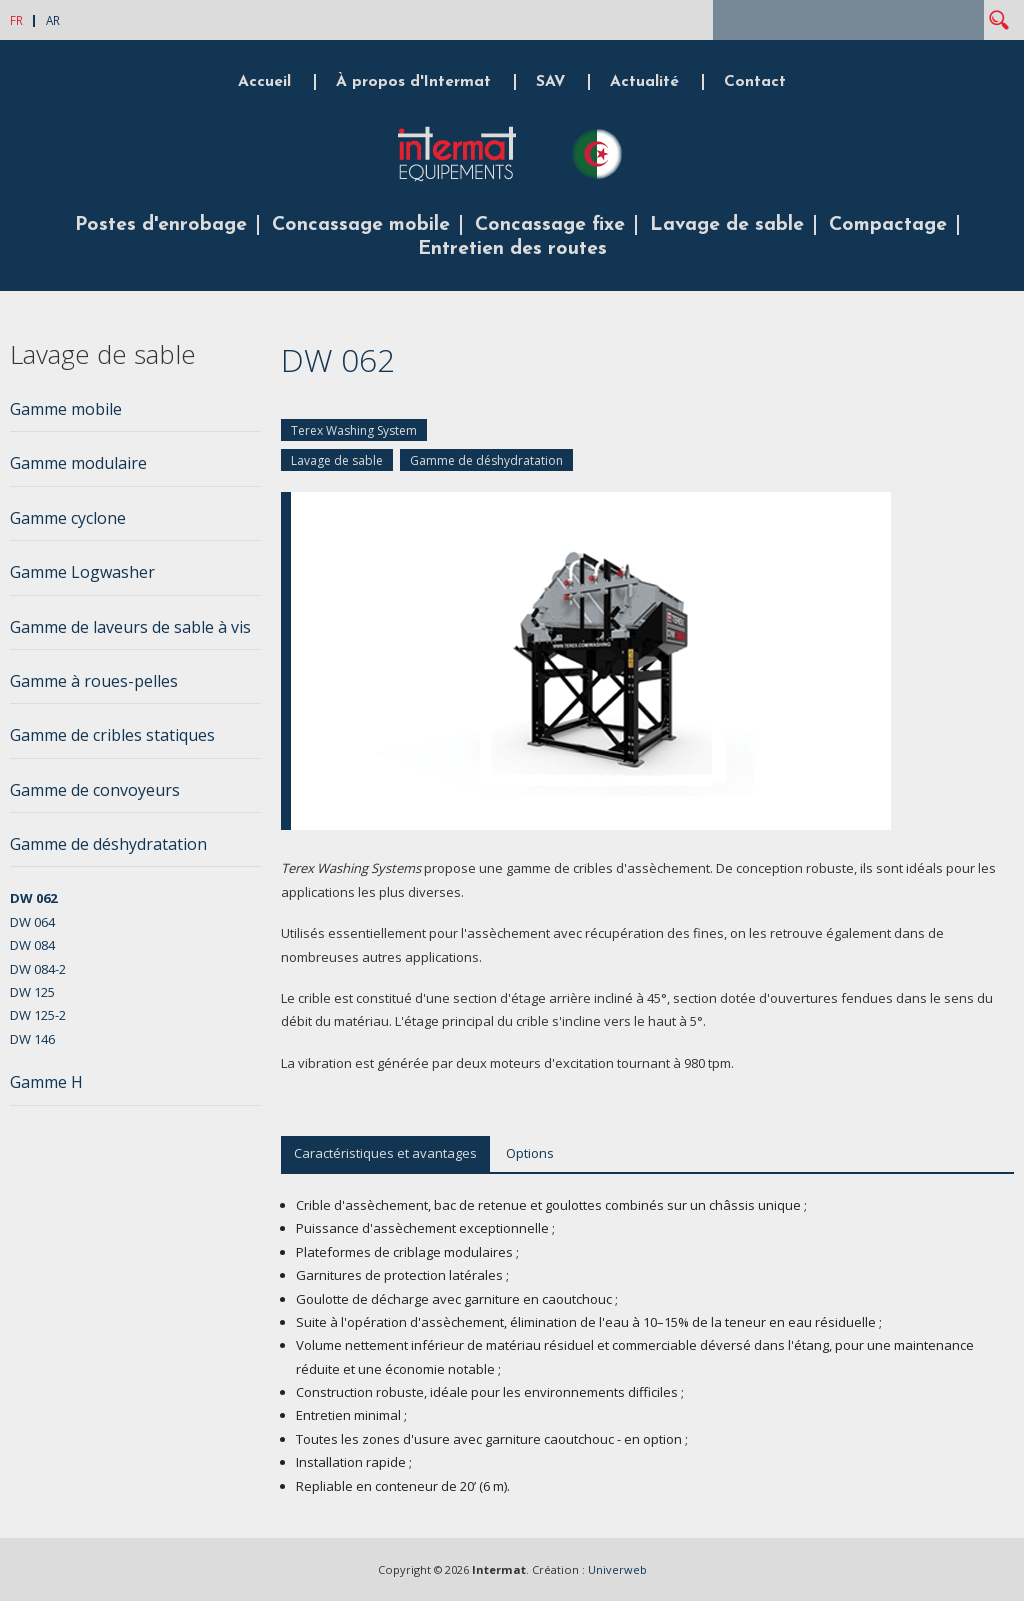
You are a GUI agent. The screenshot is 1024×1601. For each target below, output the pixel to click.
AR (53, 20)
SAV (550, 82)
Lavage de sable (727, 225)
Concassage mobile (361, 225)
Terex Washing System (354, 430)
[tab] (135, 415)
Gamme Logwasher (82, 572)
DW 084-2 (38, 969)
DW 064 (32, 922)
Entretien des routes (512, 249)
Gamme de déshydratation (486, 460)
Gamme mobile (66, 409)
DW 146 (32, 1039)
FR (16, 20)
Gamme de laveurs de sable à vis (130, 627)
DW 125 (32, 992)
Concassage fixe (550, 225)
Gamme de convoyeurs (95, 790)
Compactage (888, 225)
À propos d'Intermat (413, 82)
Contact (755, 82)
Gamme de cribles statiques (112, 735)
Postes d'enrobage (161, 225)
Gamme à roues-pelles (94, 681)
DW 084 (32, 945)
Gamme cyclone (68, 518)
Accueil (264, 82)
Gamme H (46, 1082)
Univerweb (617, 1569)
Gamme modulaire (78, 463)
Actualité (644, 82)
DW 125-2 (38, 1015)
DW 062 (33, 898)
